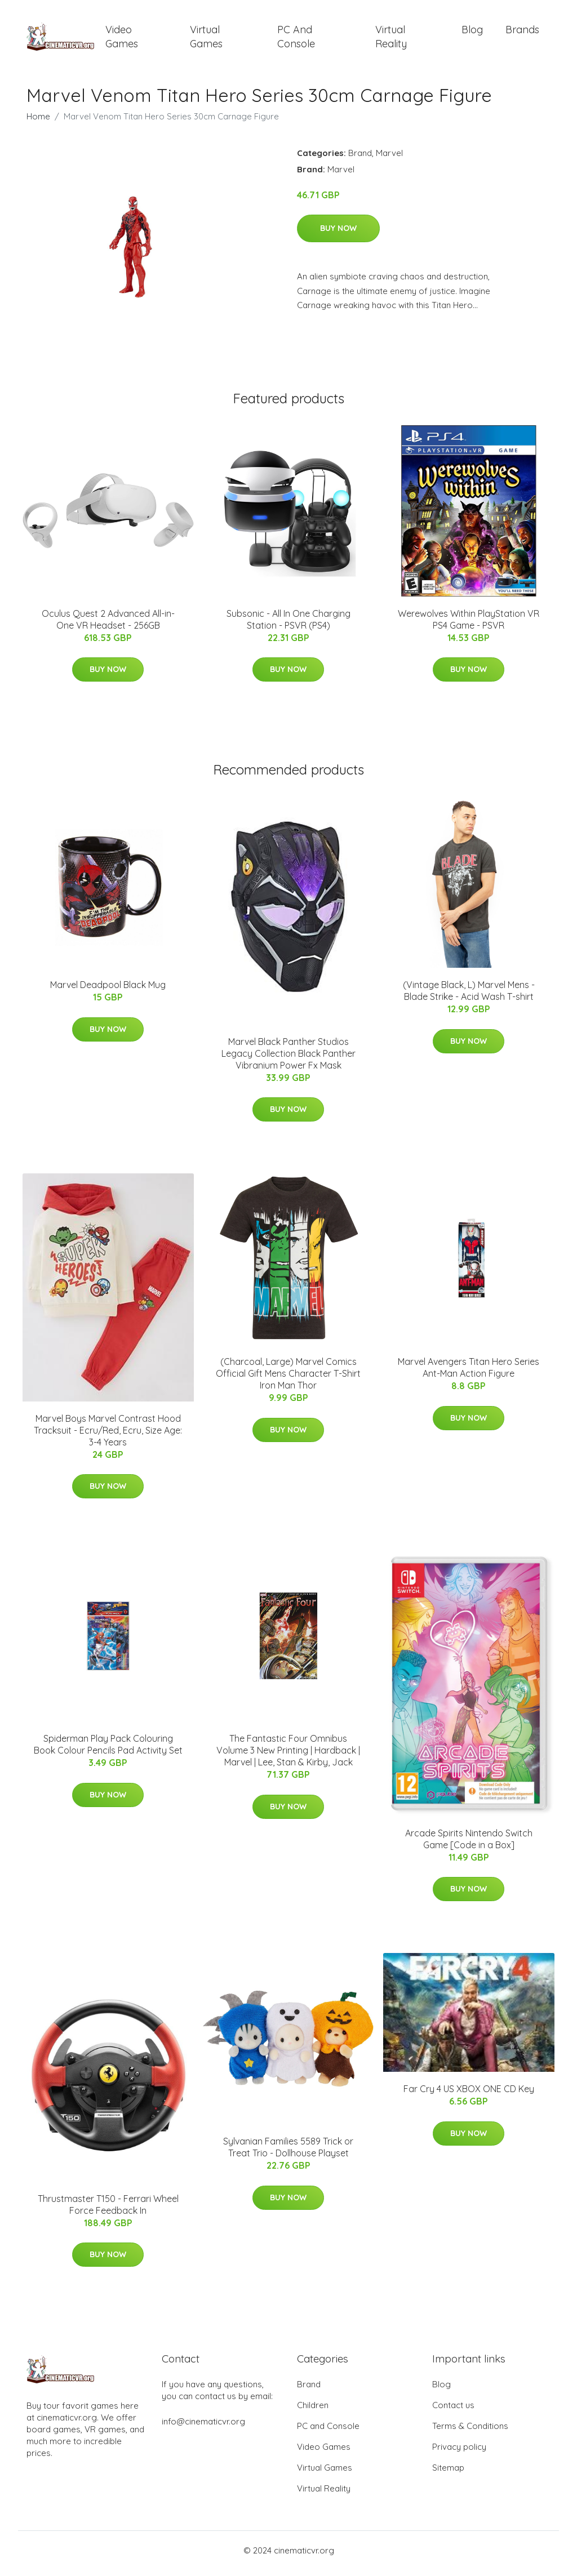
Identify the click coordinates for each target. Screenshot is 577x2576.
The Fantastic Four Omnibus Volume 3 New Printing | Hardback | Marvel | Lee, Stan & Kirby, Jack (288, 1756)
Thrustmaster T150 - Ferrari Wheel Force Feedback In (108, 2210)
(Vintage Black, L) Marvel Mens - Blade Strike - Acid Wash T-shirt (469, 996)
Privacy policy (459, 2453)
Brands (522, 32)
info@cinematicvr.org (203, 2427)
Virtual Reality (391, 39)
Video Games (121, 39)
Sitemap (448, 2473)
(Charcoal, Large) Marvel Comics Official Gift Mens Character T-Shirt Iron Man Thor (288, 1379)
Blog (472, 32)
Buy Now (338, 234)
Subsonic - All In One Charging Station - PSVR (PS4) (288, 625)
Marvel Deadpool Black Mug (108, 990)
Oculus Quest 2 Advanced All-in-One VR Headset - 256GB (108, 625)
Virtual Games (206, 39)
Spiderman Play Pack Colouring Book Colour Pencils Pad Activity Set (108, 1750)
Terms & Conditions (470, 2432)
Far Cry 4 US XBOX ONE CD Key (468, 2095)
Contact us (453, 2411)
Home (38, 122)
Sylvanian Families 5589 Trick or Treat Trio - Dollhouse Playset (288, 2153)
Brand (360, 158)
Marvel (389, 158)
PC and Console (296, 39)
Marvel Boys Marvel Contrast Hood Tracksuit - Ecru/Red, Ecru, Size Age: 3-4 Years (108, 1435)
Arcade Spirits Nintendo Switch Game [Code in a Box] (468, 1844)
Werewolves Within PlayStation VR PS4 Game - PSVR (468, 625)
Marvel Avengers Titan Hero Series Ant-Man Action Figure (468, 1373)
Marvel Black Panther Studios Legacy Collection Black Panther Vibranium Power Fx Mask (288, 1059)
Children (313, 2411)
